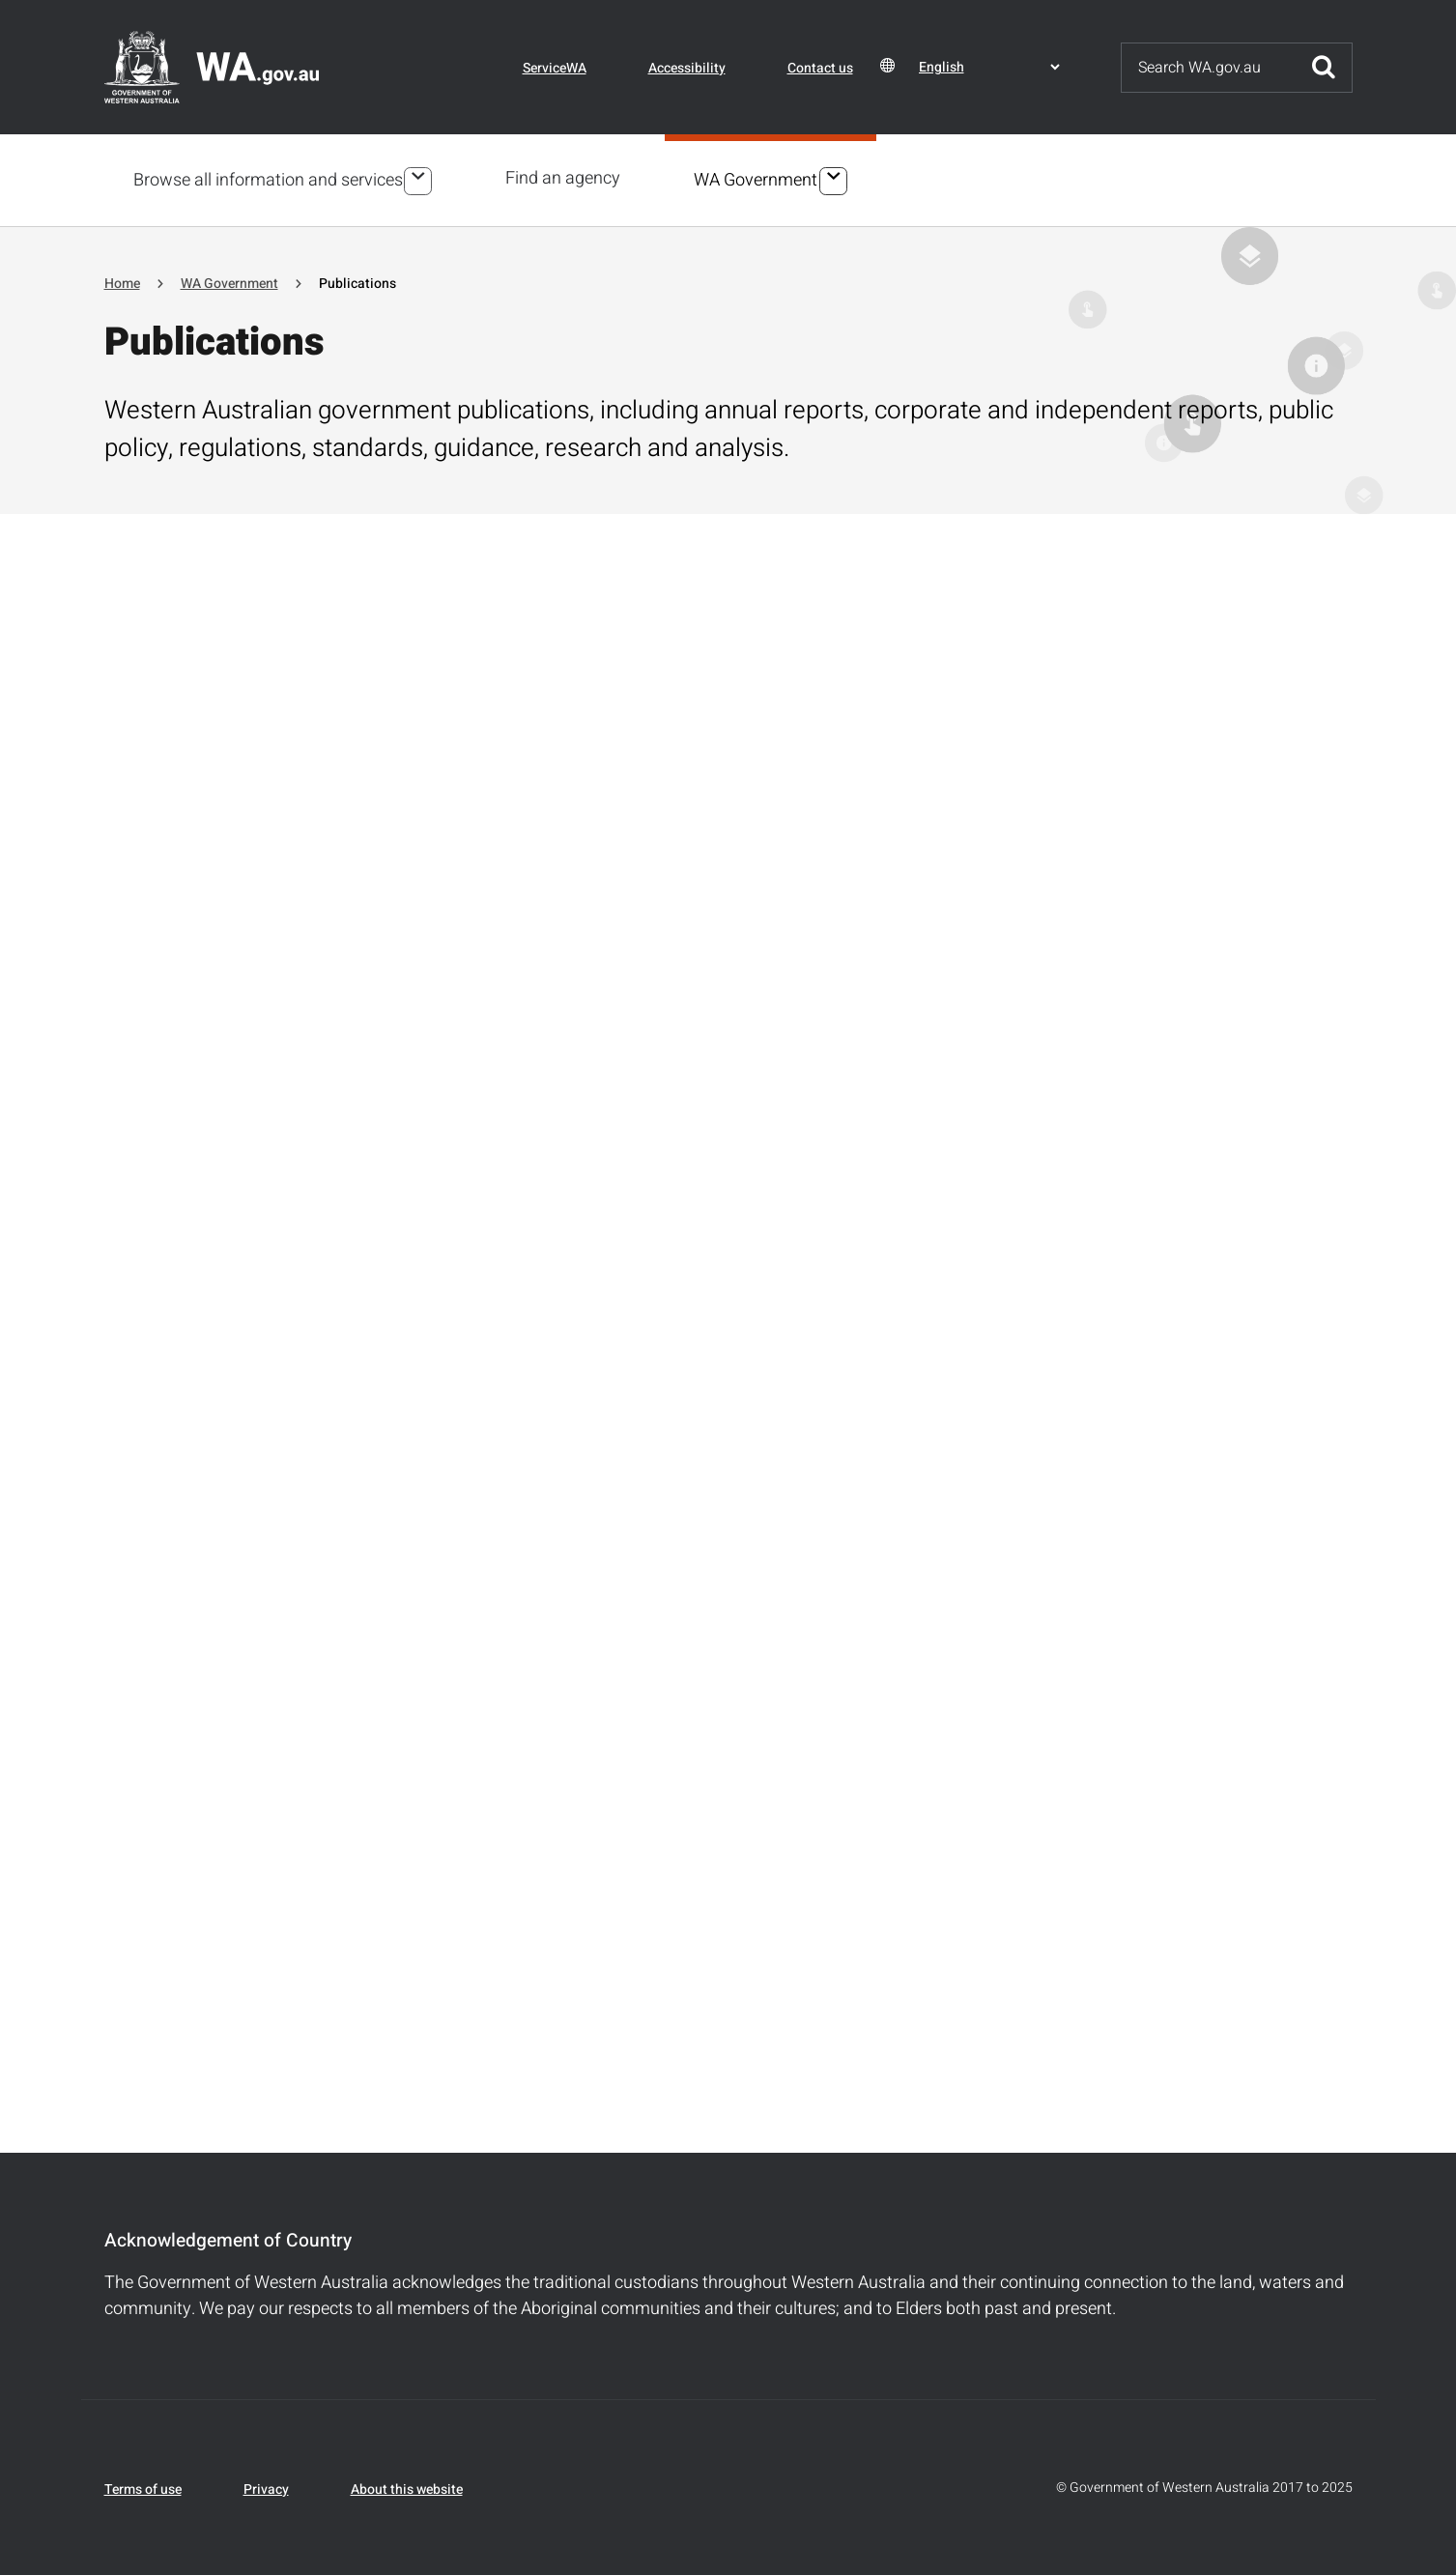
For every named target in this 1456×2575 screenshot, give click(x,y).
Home (122, 281)
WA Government (759, 179)
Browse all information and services (268, 179)
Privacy (266, 2486)
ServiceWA (554, 68)
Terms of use (143, 2486)
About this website (407, 2486)
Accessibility (687, 68)
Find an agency (566, 178)
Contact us (820, 68)
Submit (1324, 67)
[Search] (1209, 67)
